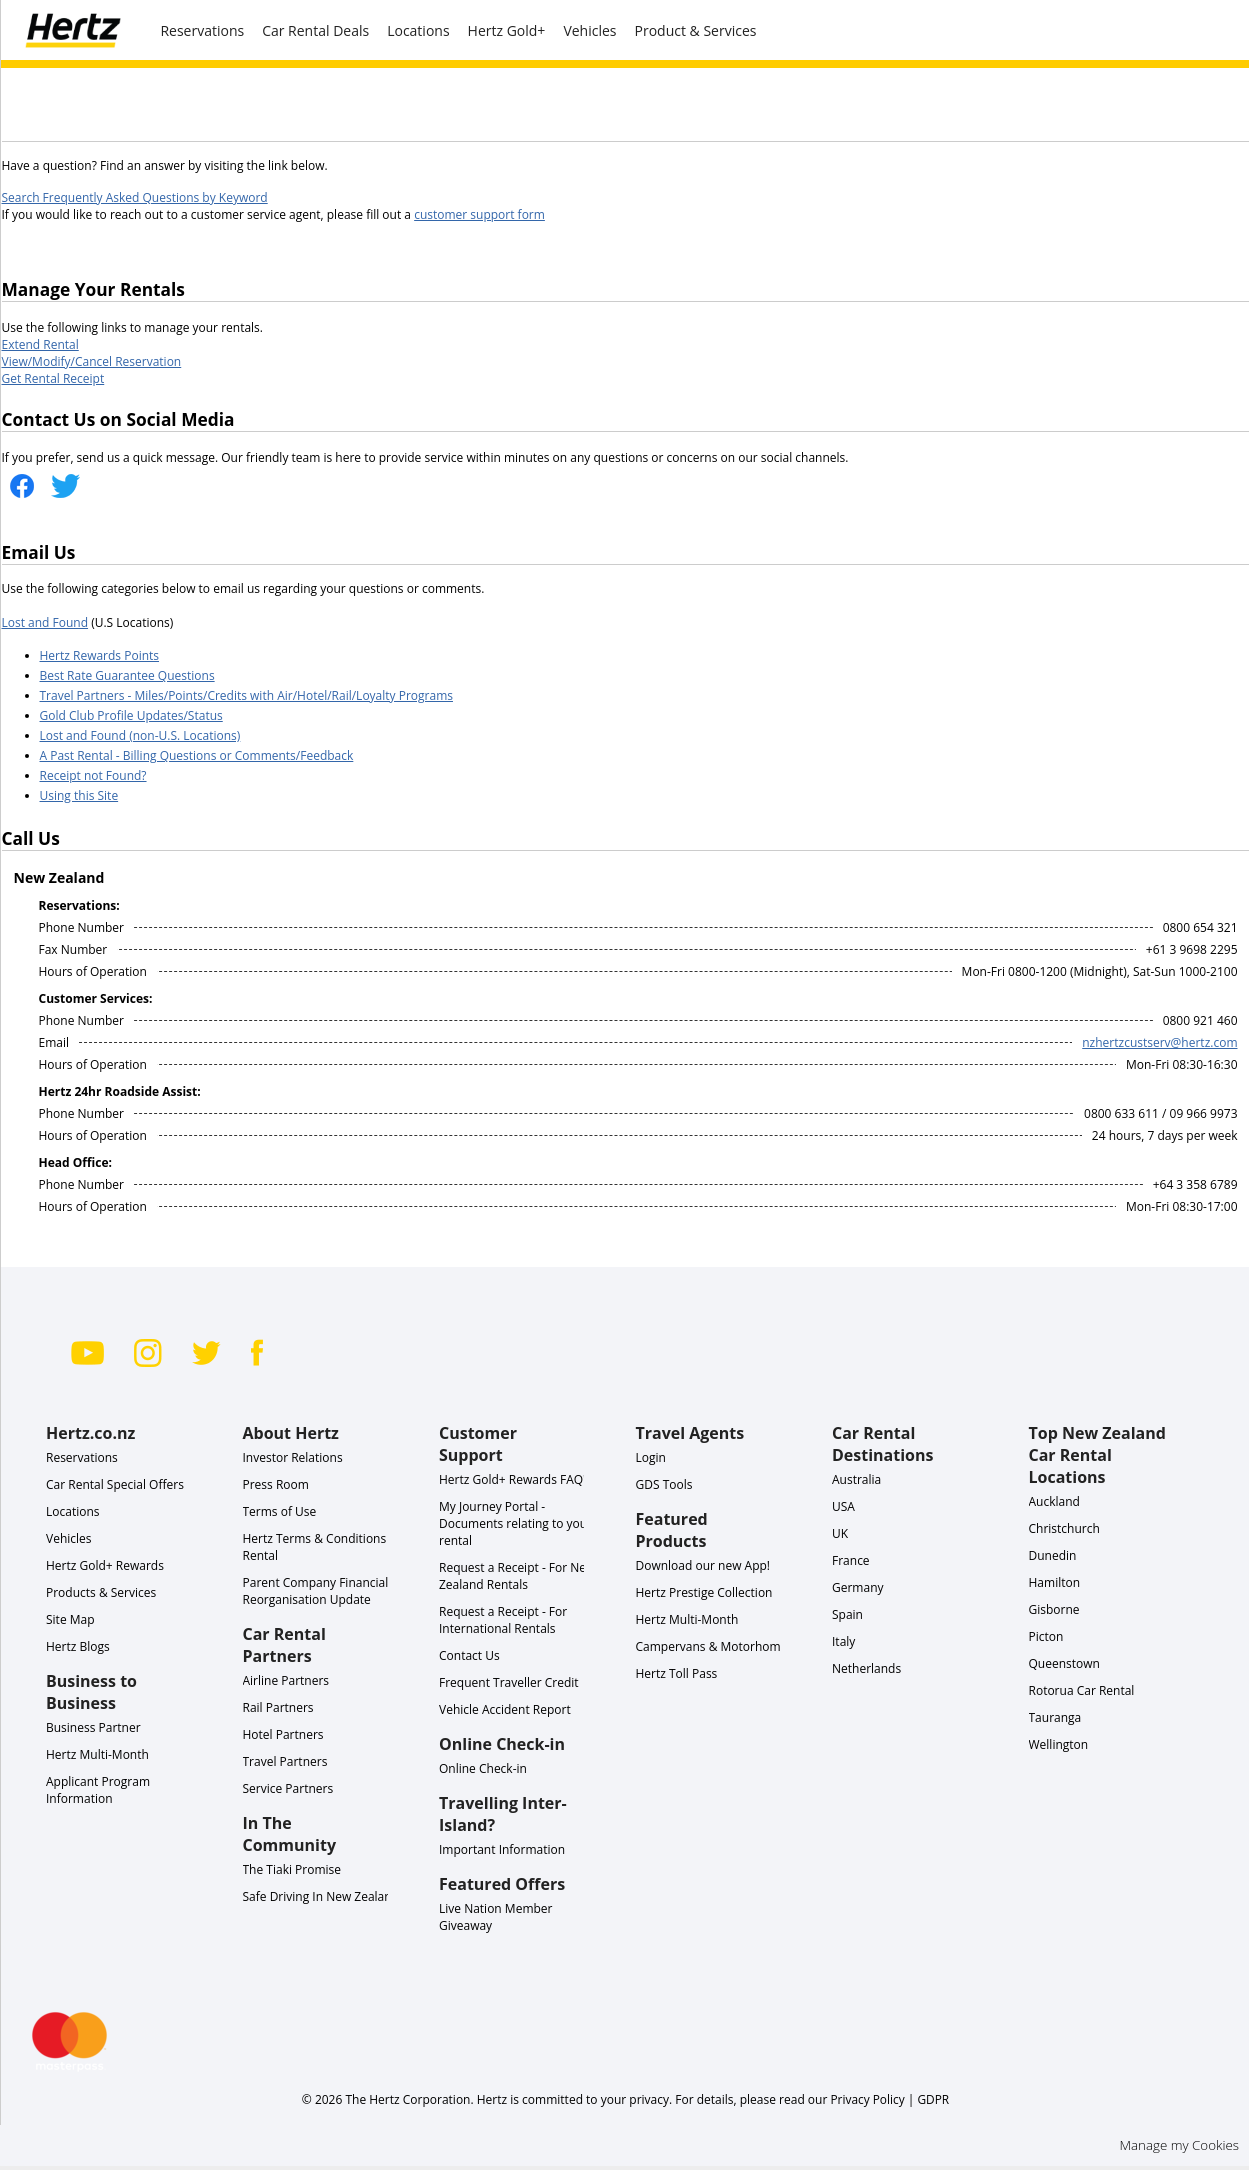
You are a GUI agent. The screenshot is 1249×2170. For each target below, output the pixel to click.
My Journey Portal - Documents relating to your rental (515, 1523)
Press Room (276, 1484)
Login (651, 1457)
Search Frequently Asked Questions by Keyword (135, 197)
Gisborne (1054, 1609)
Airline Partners (286, 1680)
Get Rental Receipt (53, 378)
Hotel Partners (283, 1734)
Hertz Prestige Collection (704, 1592)
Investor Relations (293, 1457)
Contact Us (469, 1655)
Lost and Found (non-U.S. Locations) (140, 735)
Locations (418, 30)
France (851, 1560)
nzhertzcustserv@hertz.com (1159, 1042)
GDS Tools (664, 1484)
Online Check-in (483, 1768)
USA (843, 1506)
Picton (1046, 1636)
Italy (843, 1641)
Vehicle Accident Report (505, 1709)
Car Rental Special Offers (115, 1484)
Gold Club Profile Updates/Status (131, 715)
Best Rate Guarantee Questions (127, 675)
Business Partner (93, 1727)
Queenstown (1064, 1663)
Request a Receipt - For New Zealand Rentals (517, 1576)
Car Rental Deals (315, 30)
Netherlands (866, 1668)
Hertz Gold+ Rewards (105, 1565)
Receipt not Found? (93, 775)
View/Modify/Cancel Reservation (92, 361)
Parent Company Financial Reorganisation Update (316, 1591)
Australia (856, 1479)
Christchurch (1064, 1528)
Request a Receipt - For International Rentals (503, 1620)
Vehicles (589, 30)
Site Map (70, 1619)
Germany (858, 1587)
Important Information (502, 1849)
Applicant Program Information (98, 1790)
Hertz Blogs (78, 1646)
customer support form (479, 214)
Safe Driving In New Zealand (321, 1896)
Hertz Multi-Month (97, 1754)
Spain (847, 1614)
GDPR (933, 2099)
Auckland (1054, 1501)
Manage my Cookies (1179, 2145)
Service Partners (288, 1788)
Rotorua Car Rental (1082, 1690)
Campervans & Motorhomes (715, 1646)
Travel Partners (285, 1761)
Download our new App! (703, 1565)
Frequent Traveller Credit (509, 1682)
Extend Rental (40, 344)
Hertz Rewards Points (100, 655)
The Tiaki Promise (292, 1869)
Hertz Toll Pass (677, 1673)
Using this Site (79, 795)
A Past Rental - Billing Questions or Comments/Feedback (197, 755)
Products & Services (101, 1592)
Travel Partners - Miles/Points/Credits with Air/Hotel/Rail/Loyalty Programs (246, 695)
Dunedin (1053, 1555)
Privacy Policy (867, 2099)
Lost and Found (45, 622)
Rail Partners (278, 1707)
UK (840, 1533)
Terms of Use (280, 1511)
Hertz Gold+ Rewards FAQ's (515, 1479)
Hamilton (1055, 1582)
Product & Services (696, 30)
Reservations (82, 1457)
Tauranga (1055, 1717)
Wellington (1059, 1744)
